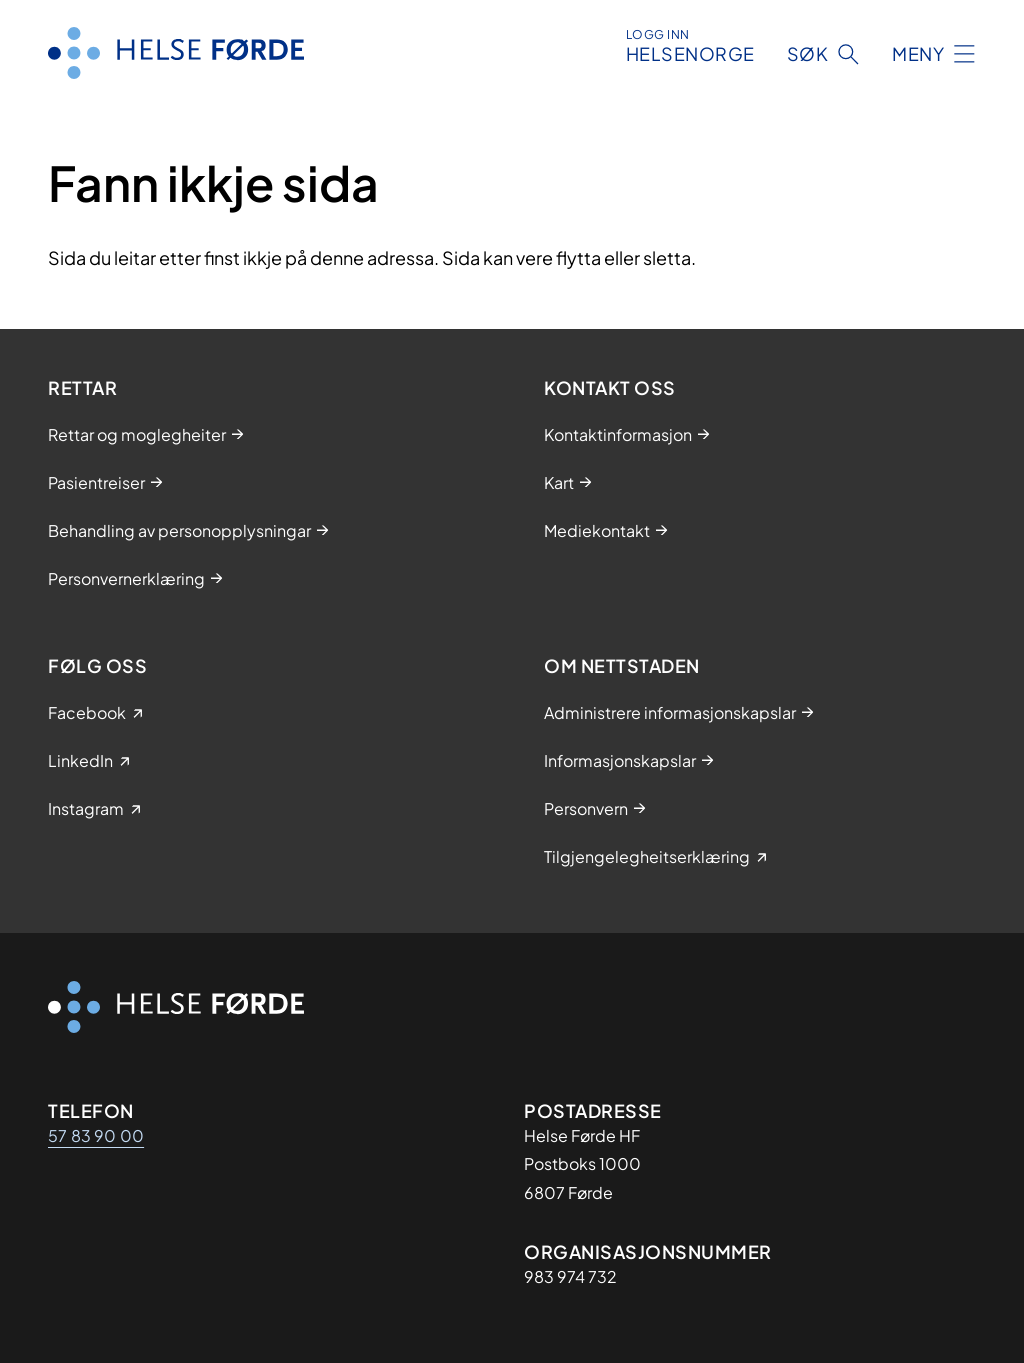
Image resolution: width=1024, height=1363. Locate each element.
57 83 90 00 (96, 1135)
